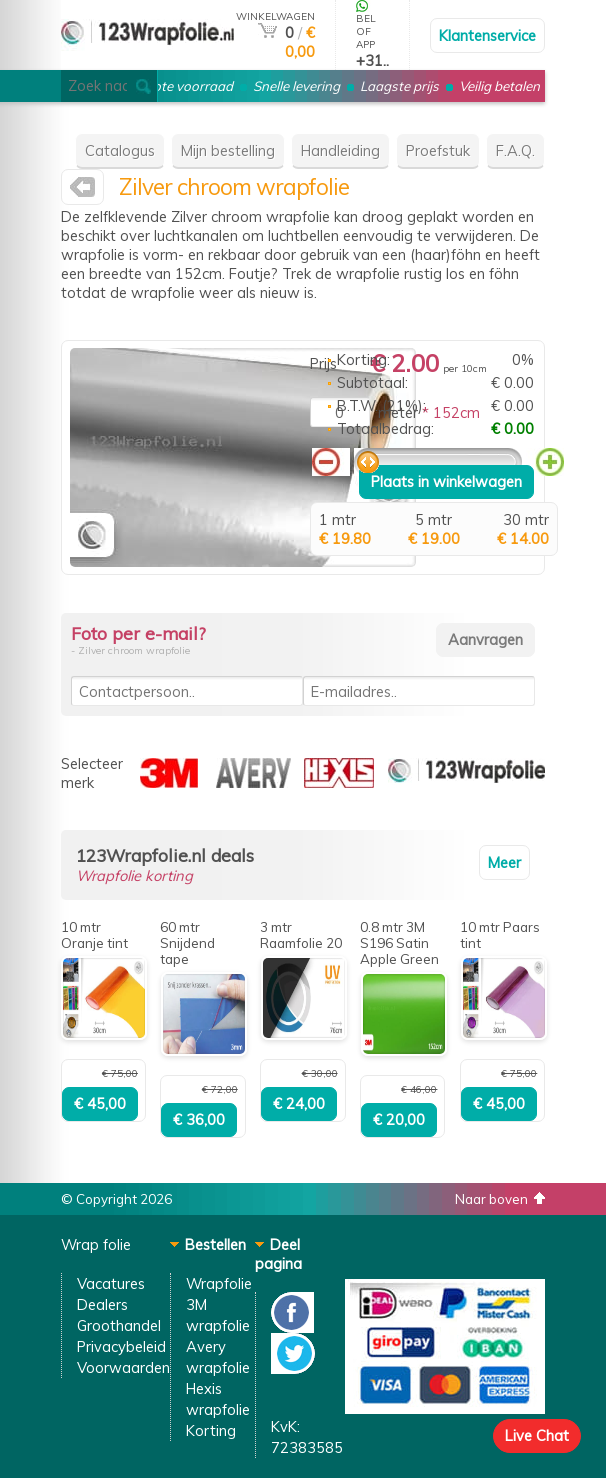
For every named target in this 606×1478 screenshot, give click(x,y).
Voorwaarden (123, 1367)
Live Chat (537, 1435)
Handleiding (340, 150)
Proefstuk (438, 150)
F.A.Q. (515, 150)
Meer (504, 862)
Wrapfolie (219, 1283)
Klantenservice (487, 35)
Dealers (102, 1304)
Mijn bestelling (228, 150)
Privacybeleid (121, 1346)
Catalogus (120, 150)
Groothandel (119, 1325)
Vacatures (111, 1283)
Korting (211, 1430)
